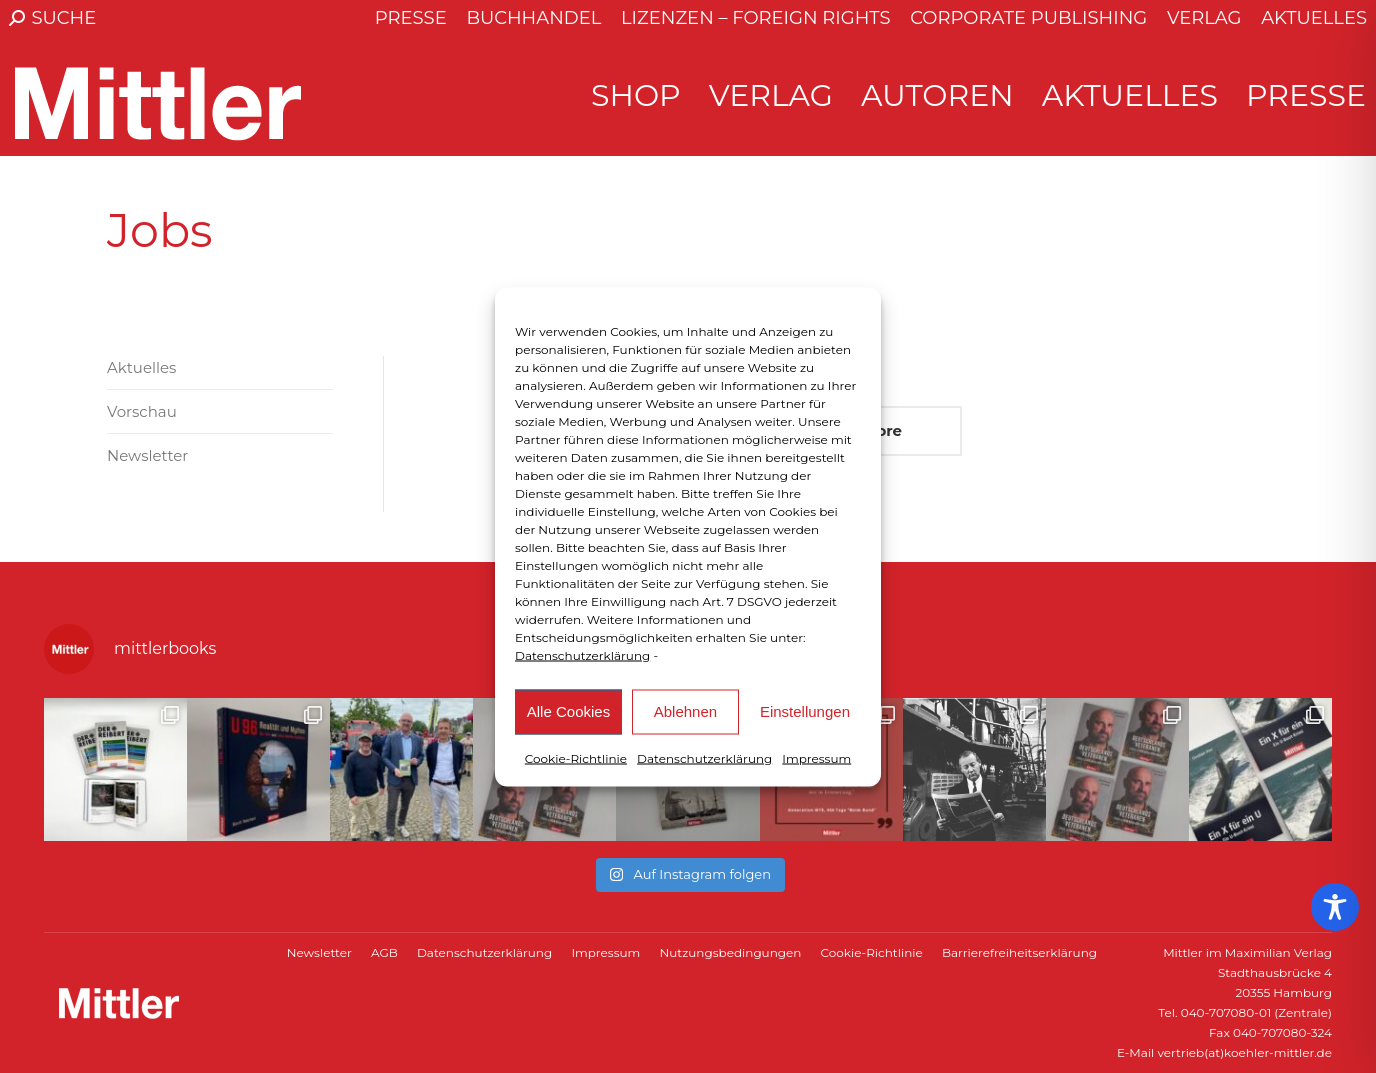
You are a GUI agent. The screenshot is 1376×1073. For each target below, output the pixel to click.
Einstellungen (805, 711)
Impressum (816, 757)
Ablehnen (685, 711)
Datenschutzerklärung (582, 654)
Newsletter (147, 455)
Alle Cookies (568, 711)
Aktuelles (141, 367)
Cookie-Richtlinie (576, 757)
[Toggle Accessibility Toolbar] (1335, 907)
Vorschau (142, 411)
